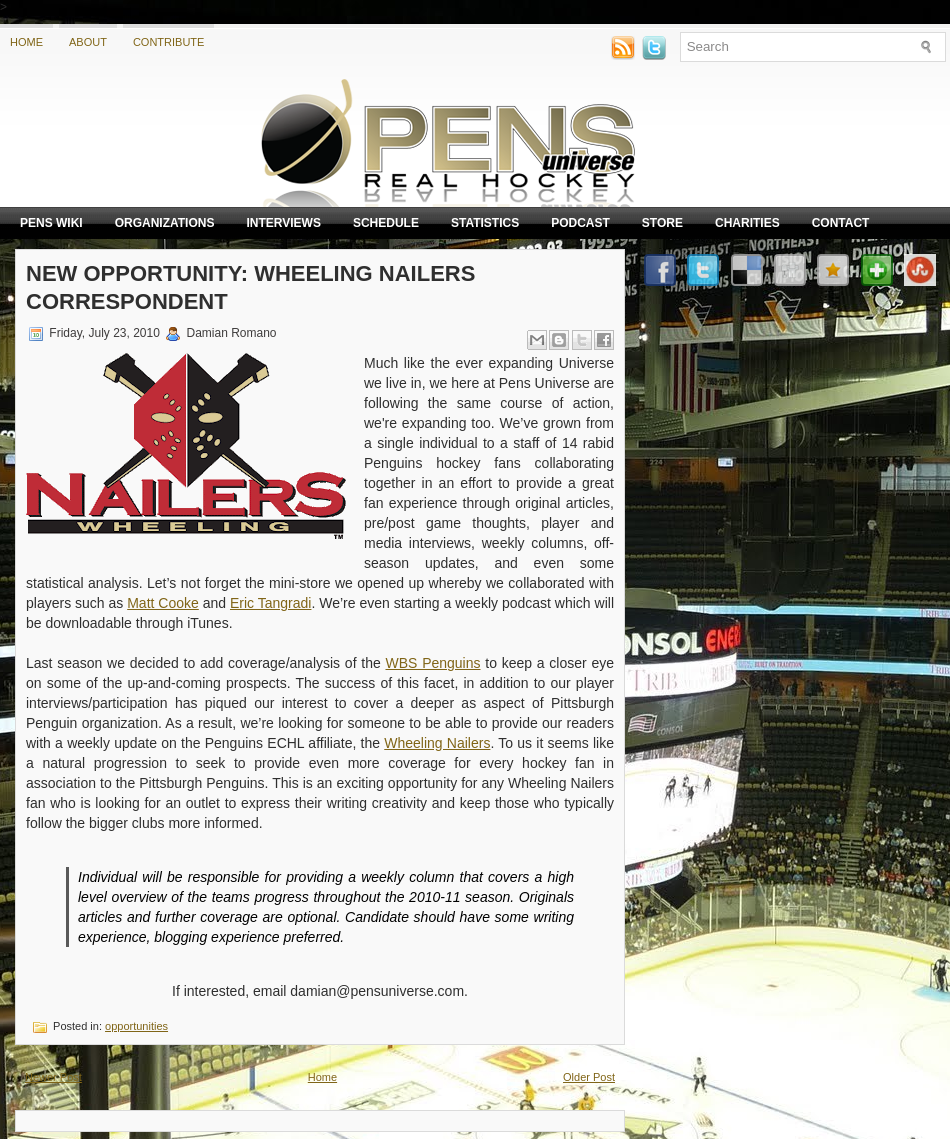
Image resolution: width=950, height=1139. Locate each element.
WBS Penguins (433, 663)
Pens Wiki (51, 223)
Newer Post (53, 1077)
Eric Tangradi (270, 603)
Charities (747, 223)
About (88, 42)
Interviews (283, 223)
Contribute (169, 42)
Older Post (589, 1077)
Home (26, 42)
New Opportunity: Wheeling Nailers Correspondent (250, 287)
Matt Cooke (163, 603)
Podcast (580, 223)
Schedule (386, 223)
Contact (841, 223)
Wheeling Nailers (437, 743)
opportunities (136, 1026)
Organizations (165, 223)
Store (662, 223)
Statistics (485, 223)
